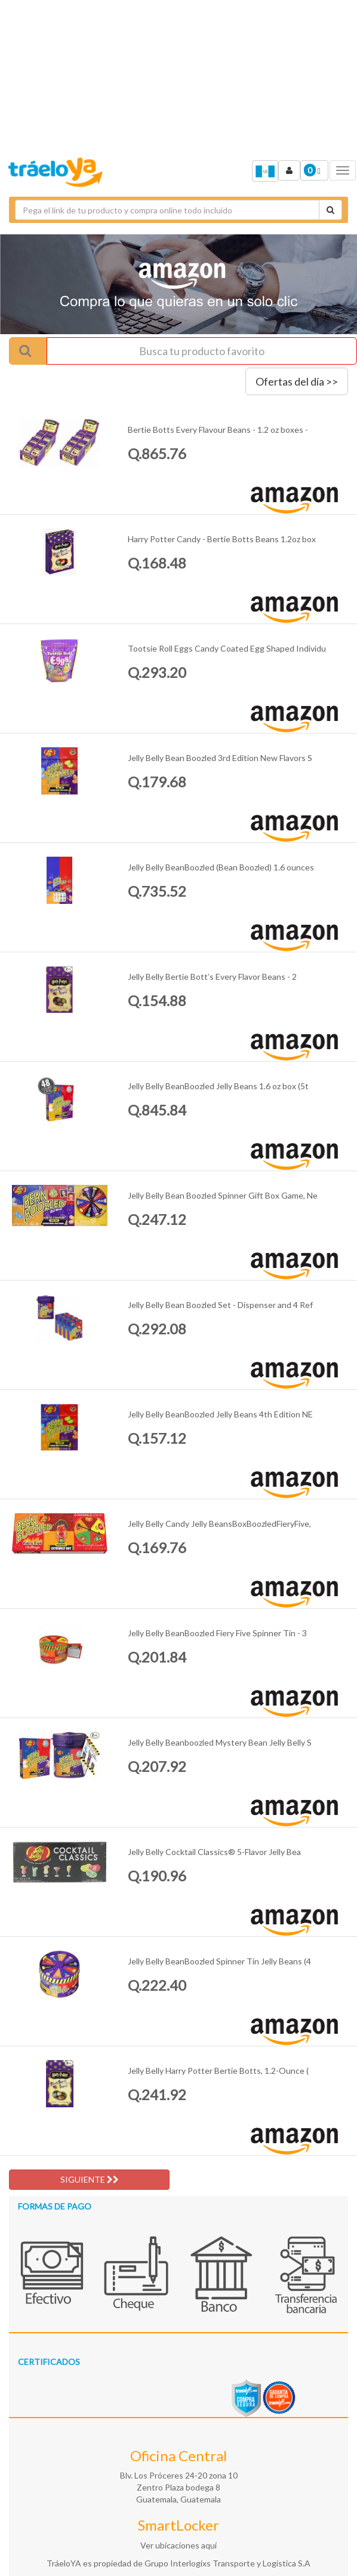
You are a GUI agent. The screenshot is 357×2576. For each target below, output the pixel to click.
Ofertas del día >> (297, 381)
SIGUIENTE (89, 2179)
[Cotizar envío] (330, 210)
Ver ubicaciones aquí (178, 2545)
